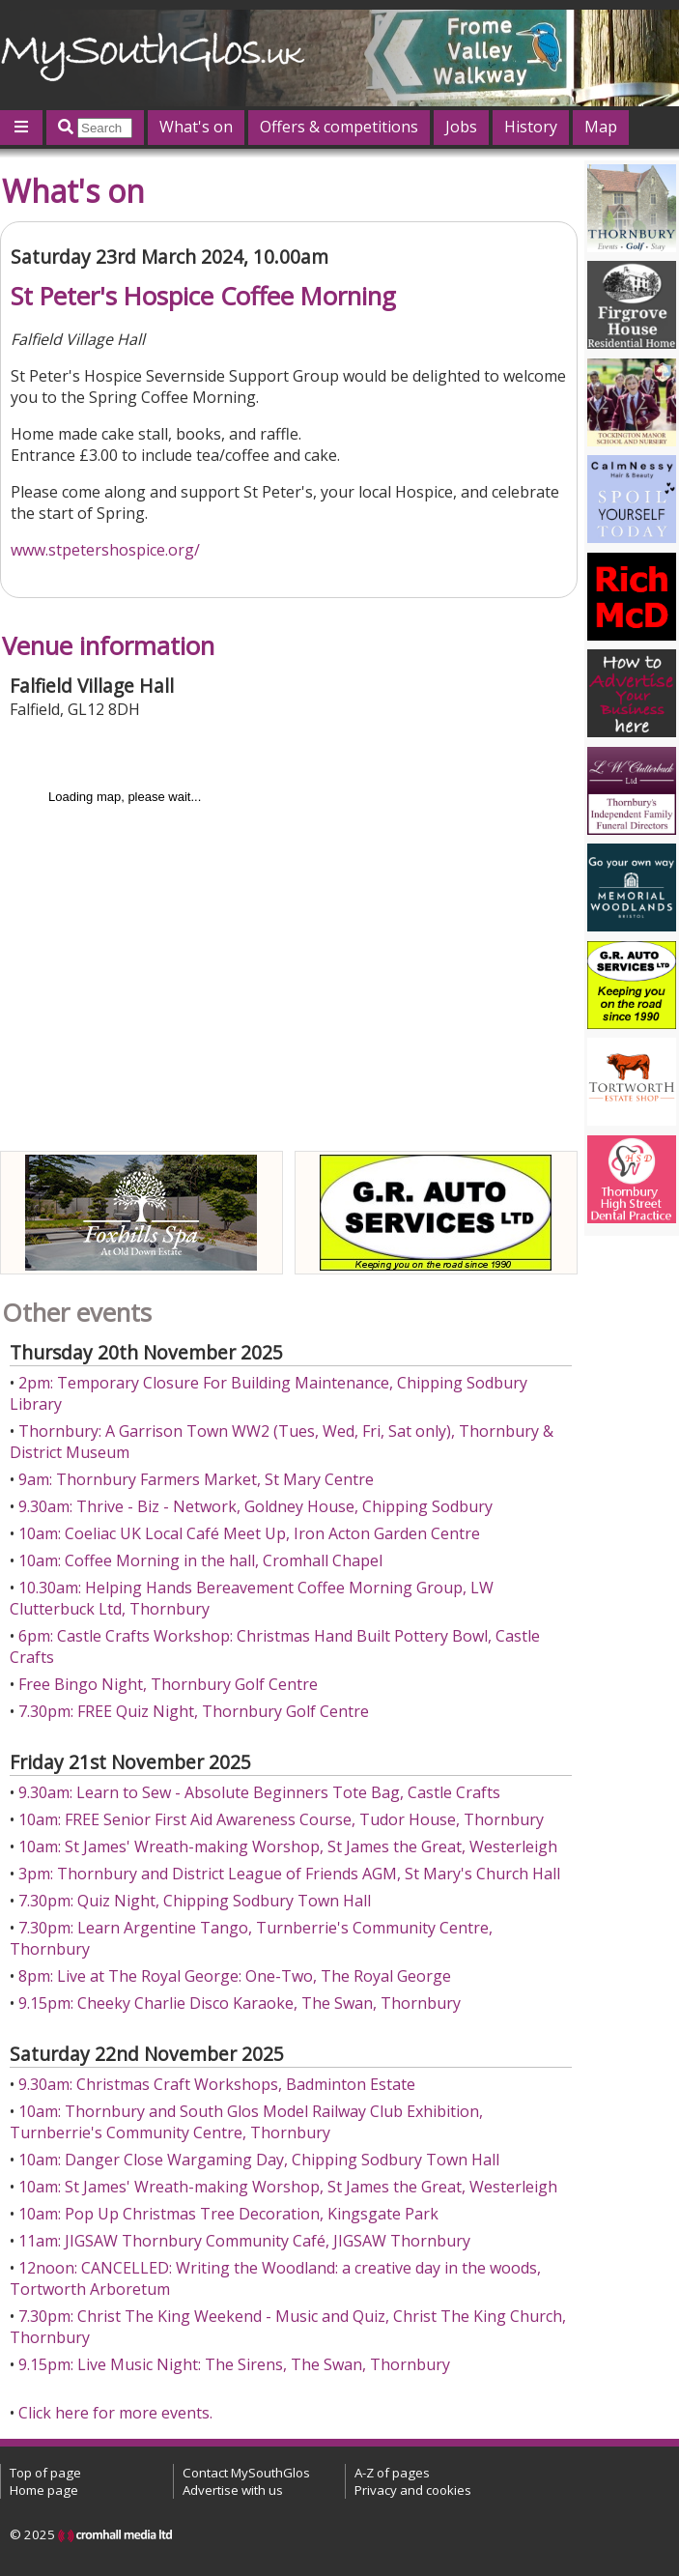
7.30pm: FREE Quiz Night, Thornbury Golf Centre (193, 1711)
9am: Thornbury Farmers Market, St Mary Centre (196, 1479)
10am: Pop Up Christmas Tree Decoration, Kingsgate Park (228, 2213)
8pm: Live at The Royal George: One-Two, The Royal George (234, 1976)
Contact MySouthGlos (246, 2472)
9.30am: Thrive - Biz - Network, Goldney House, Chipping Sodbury (255, 1506)
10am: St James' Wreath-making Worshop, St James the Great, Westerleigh (287, 1846)
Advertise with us (233, 2490)
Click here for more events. (115, 2412)
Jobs (461, 126)
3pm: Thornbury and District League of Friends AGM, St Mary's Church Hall (289, 1873)
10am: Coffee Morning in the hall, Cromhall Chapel (200, 1560)
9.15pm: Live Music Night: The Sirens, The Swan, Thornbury (234, 2364)
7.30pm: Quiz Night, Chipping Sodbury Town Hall (194, 1900)
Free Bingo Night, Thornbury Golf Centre (168, 1684)
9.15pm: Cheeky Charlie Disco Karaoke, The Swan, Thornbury (239, 2003)
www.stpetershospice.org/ (105, 549)
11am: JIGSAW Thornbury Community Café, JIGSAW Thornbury (244, 2240)
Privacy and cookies (412, 2490)
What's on (196, 126)
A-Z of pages (392, 2472)
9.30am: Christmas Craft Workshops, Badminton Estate (216, 2084)
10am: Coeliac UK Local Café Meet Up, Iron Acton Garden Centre (249, 1533)
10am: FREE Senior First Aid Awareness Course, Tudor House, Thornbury (281, 1819)
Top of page (45, 2472)
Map (600, 126)
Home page (44, 2490)
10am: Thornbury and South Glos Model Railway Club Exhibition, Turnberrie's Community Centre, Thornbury (246, 2122)
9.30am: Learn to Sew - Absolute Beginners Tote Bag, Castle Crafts (259, 1792)
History (530, 126)
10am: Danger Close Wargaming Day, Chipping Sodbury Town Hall (258, 2159)
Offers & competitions (339, 126)
